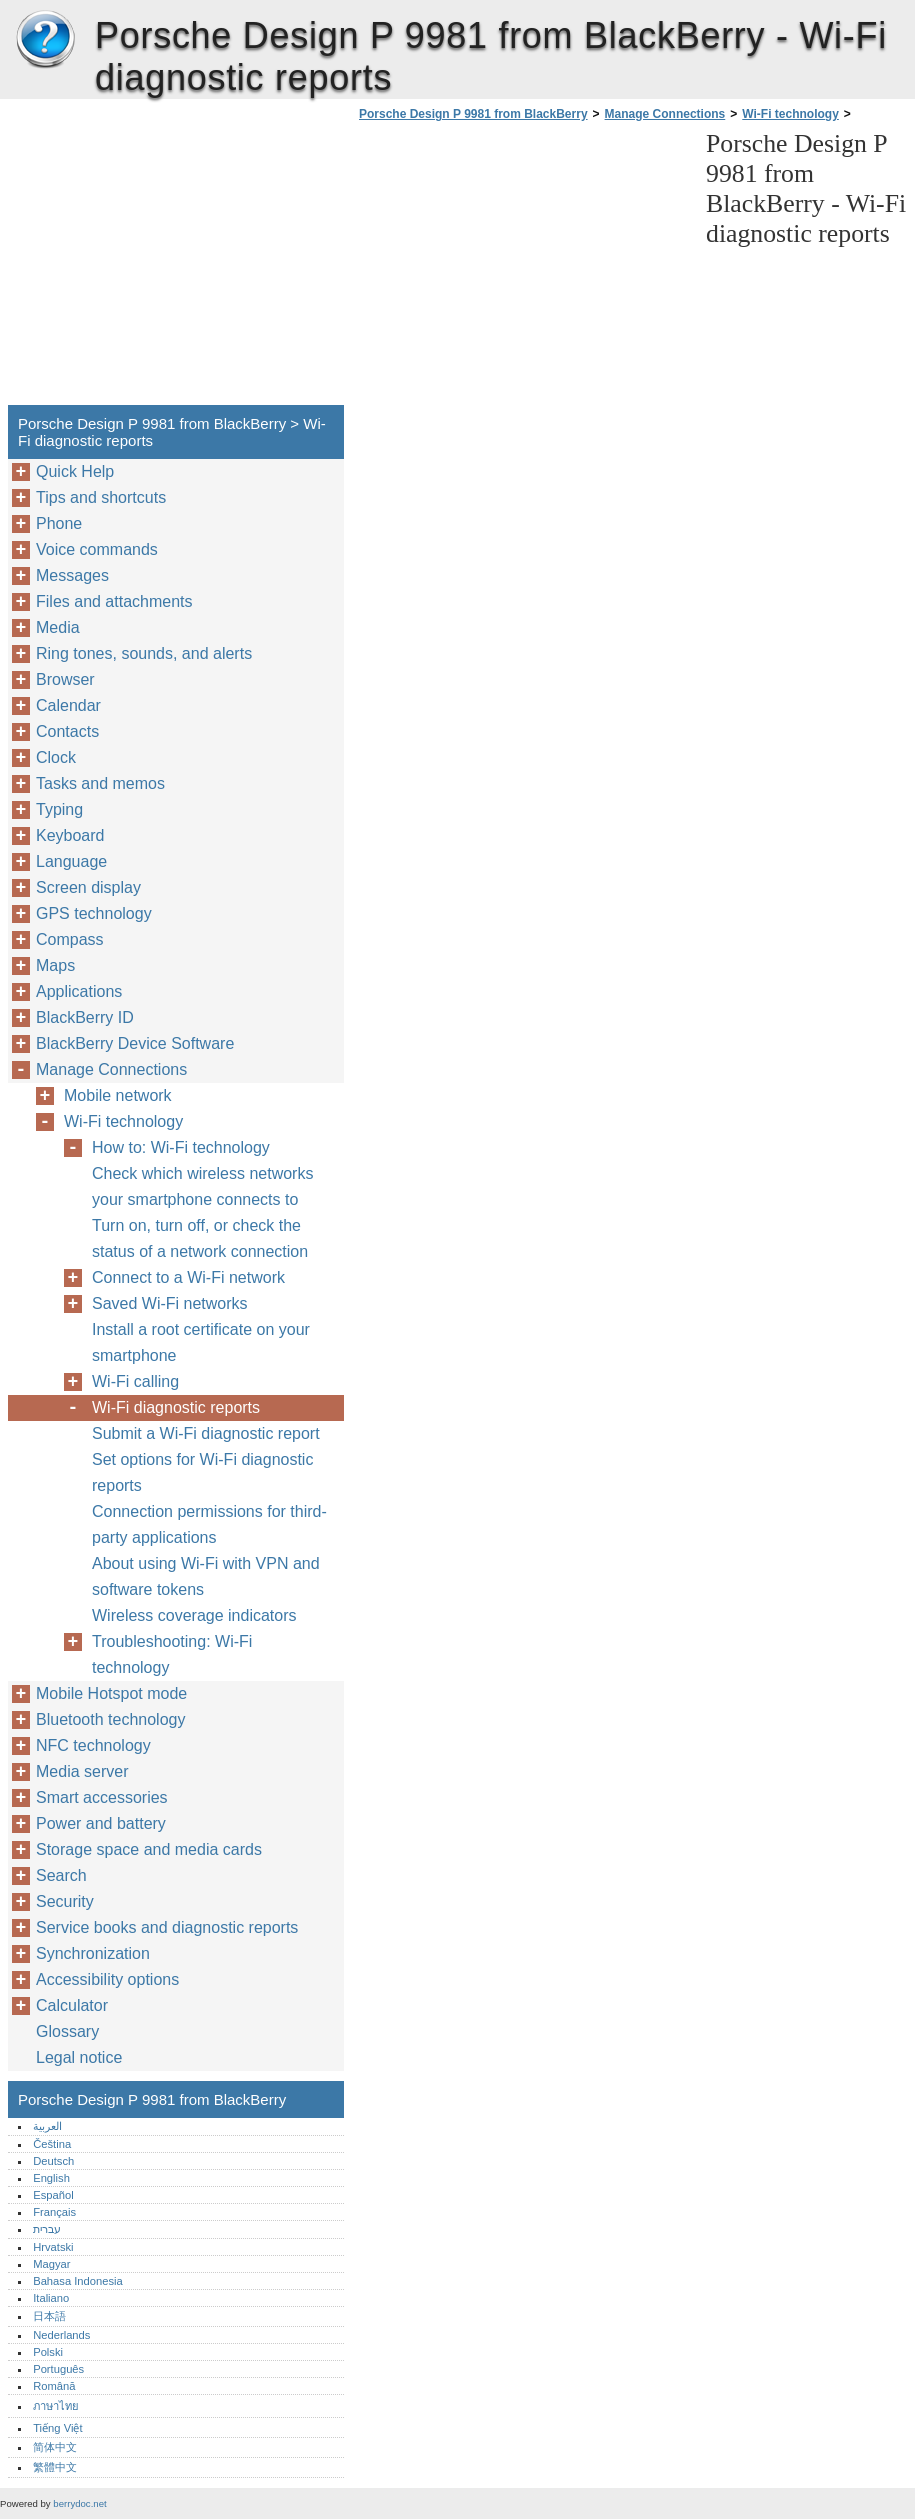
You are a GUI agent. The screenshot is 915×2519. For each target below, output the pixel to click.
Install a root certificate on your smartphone (201, 1342)
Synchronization (93, 1953)
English (51, 2178)
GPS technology (94, 913)
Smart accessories (102, 1797)
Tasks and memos (100, 783)
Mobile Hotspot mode (111, 1693)
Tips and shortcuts (101, 497)
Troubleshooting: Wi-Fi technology (172, 1654)
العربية (47, 2126)
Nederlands (61, 2335)
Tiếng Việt (57, 2428)
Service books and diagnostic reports (167, 1927)
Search (61, 1875)
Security (65, 1901)
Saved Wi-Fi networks (170, 1303)
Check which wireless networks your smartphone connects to (202, 1186)
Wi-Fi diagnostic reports (176, 1407)
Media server (82, 1771)
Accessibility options (107, 1979)
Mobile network (118, 1095)
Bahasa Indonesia (78, 2281)
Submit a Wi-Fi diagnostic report (206, 1433)
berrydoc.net (79, 2503)
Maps (55, 965)
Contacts (67, 731)
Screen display (88, 887)
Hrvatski (53, 2247)
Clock (56, 757)
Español (53, 2195)
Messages (72, 575)
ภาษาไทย (56, 2406)
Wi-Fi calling (135, 1381)
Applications (79, 991)
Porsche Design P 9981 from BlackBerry (45, 40)
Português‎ (58, 2369)
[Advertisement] (522, 269)
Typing (59, 809)
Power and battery (101, 1823)
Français (54, 2212)
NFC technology (93, 1745)
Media (58, 627)
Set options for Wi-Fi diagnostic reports (202, 1472)
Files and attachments (114, 601)
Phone (59, 523)
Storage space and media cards (149, 1849)
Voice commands (97, 549)
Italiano (51, 2298)
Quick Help (75, 471)
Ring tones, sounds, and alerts (144, 653)
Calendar (68, 705)
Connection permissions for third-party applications (209, 1524)
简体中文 (55, 2447)
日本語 (49, 2316)
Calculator (72, 2005)
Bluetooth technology (110, 1719)
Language (71, 861)
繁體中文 (55, 2467)
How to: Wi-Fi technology (181, 1147)
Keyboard (70, 835)
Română (54, 2386)
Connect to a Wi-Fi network (188, 1277)
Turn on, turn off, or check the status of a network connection (200, 1238)
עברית (47, 2229)
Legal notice (79, 2057)
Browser (65, 679)
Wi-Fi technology (790, 114)
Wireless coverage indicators (194, 1615)
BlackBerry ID (85, 1017)
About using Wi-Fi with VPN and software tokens (206, 1576)
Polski (48, 2352)
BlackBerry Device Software (135, 1043)
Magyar (51, 2264)
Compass (70, 939)
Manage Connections (665, 114)
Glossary (67, 2031)
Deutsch (53, 2161)
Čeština (52, 2144)
